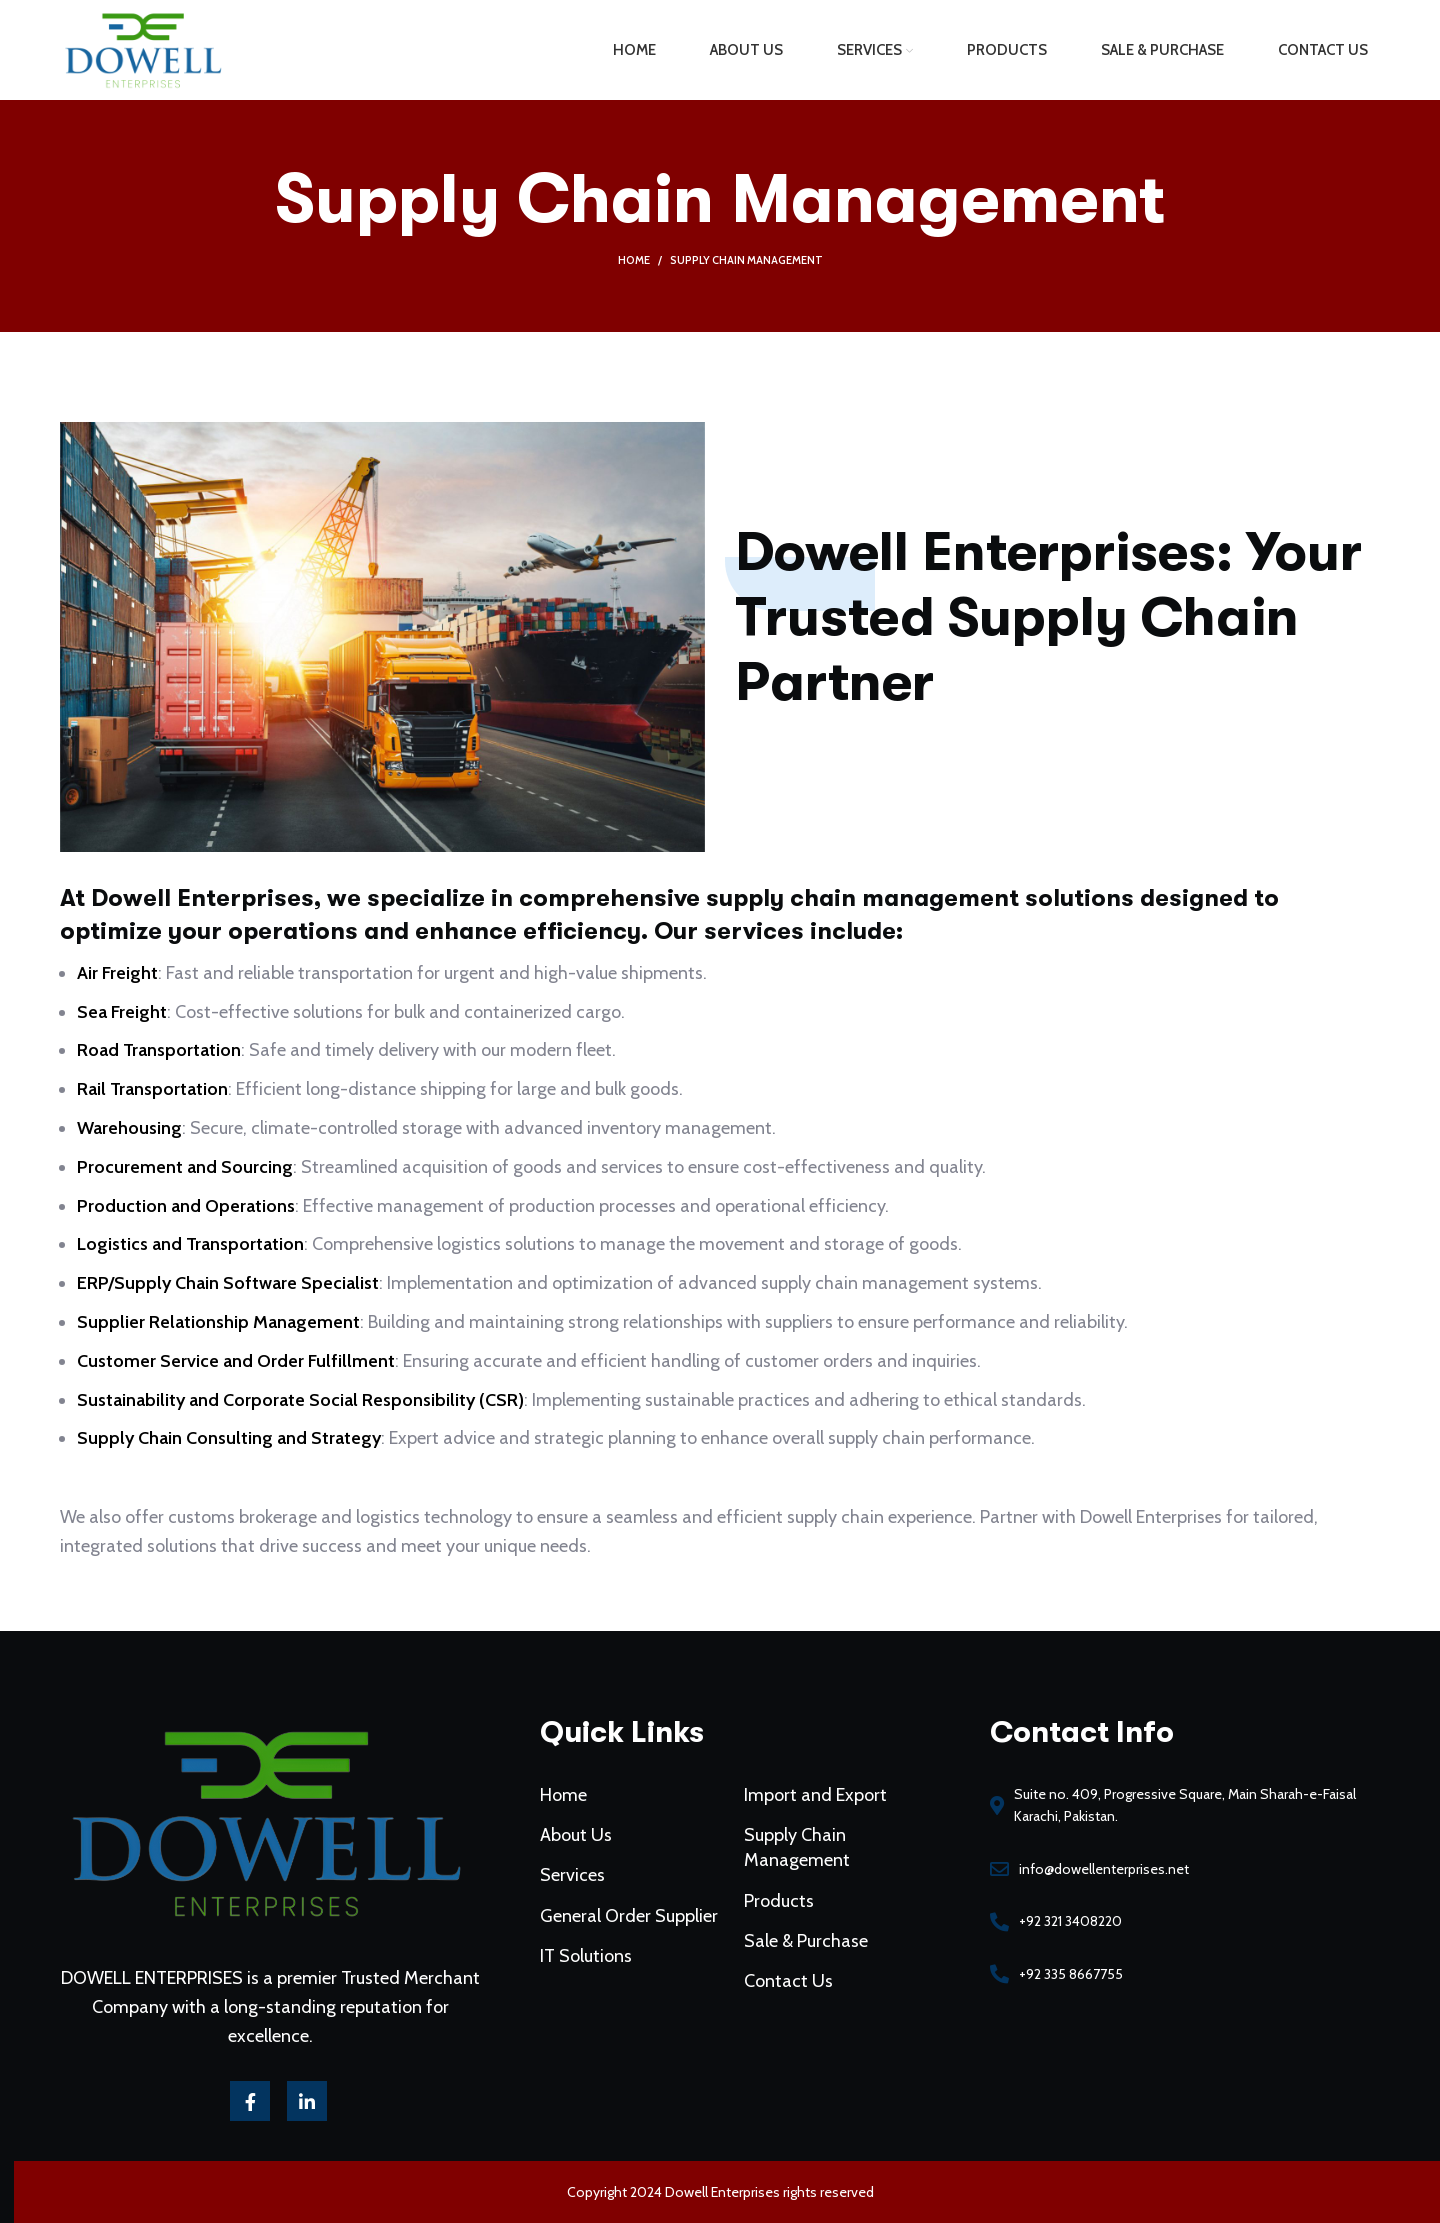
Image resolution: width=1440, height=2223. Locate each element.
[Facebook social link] (294, 2064)
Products (773, 1883)
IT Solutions (598, 1933)
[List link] (1141, 1854)
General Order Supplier (637, 1896)
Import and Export (807, 1787)
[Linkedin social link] (346, 2064)
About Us (589, 1823)
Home (634, 260)
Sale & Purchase (798, 1919)
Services (586, 1860)
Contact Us (782, 1956)
